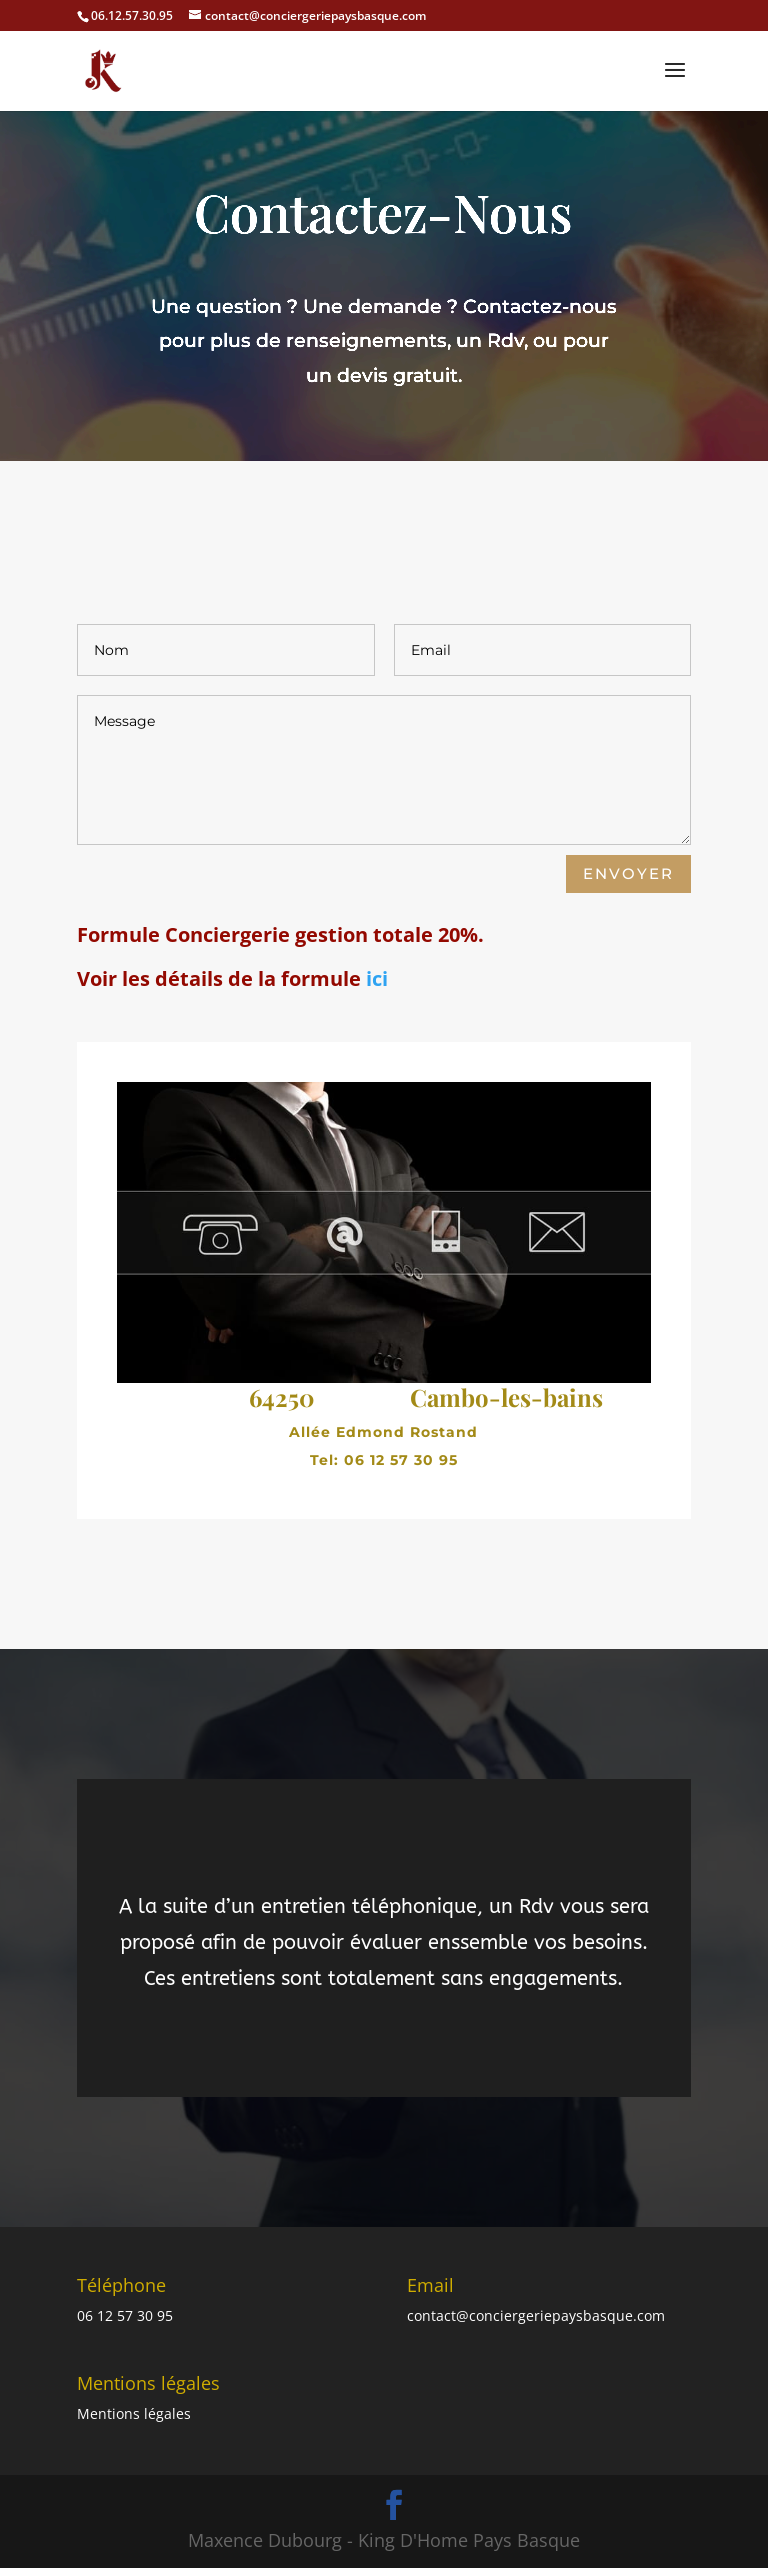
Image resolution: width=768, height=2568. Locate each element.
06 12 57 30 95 (125, 2315)
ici (377, 978)
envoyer (628, 873)
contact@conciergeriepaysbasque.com (536, 2315)
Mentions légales (134, 2413)
